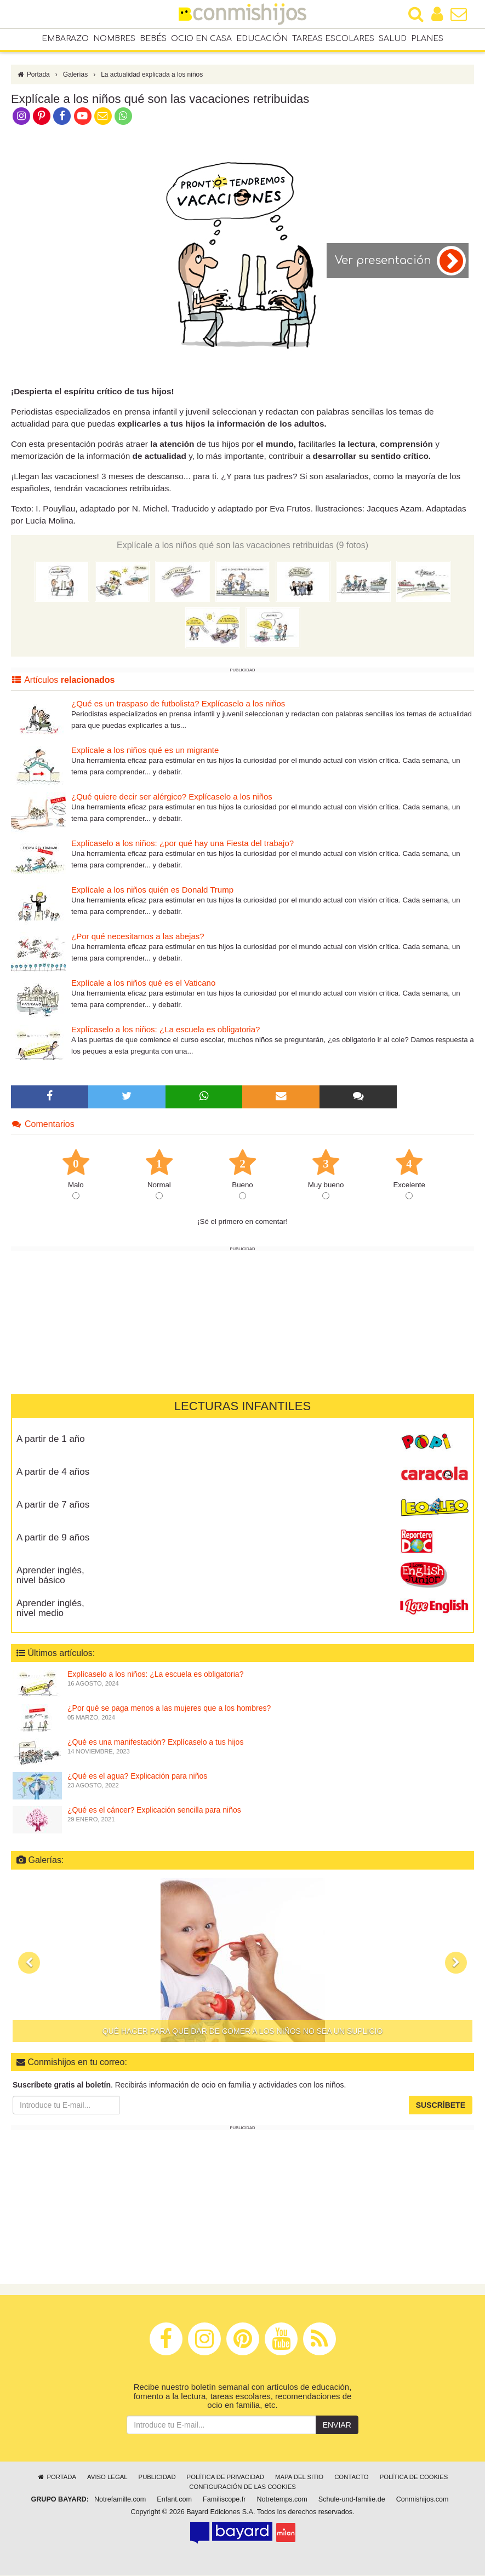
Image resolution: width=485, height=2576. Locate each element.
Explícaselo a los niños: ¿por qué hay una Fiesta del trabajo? (182, 844)
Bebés (153, 38)
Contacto (351, 2478)
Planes (427, 38)
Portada (33, 75)
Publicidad (157, 2478)
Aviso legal (107, 2478)
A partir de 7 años (52, 1505)
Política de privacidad (225, 2478)
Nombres (114, 38)
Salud (393, 38)
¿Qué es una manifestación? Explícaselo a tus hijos (155, 1743)
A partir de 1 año (50, 1439)
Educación (262, 38)
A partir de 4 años (52, 1472)
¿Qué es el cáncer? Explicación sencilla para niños (154, 1811)
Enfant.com (174, 2500)
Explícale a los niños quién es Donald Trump (152, 890)
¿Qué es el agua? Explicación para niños (137, 1777)
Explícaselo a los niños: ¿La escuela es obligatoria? (165, 1030)
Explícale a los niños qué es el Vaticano (143, 983)
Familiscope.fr (224, 2500)
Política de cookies (414, 2478)
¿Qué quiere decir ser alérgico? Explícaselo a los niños (171, 797)
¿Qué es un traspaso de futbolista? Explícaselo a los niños (178, 704)
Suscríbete (440, 2106)
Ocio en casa (201, 38)
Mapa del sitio (299, 2478)
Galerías (75, 75)
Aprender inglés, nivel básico (50, 1576)
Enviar (337, 2426)
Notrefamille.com (120, 2500)
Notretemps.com (281, 2500)
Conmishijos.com (422, 2500)
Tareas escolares (333, 38)
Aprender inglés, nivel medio (50, 1609)
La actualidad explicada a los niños (152, 75)
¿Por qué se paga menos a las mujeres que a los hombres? (169, 1709)
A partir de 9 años (52, 1538)
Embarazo (65, 38)
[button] (29, 1963)
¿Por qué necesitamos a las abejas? (137, 937)
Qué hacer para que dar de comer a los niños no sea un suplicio (242, 2031)
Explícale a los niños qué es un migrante (145, 751)
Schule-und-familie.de (351, 2500)
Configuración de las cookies (242, 2488)
